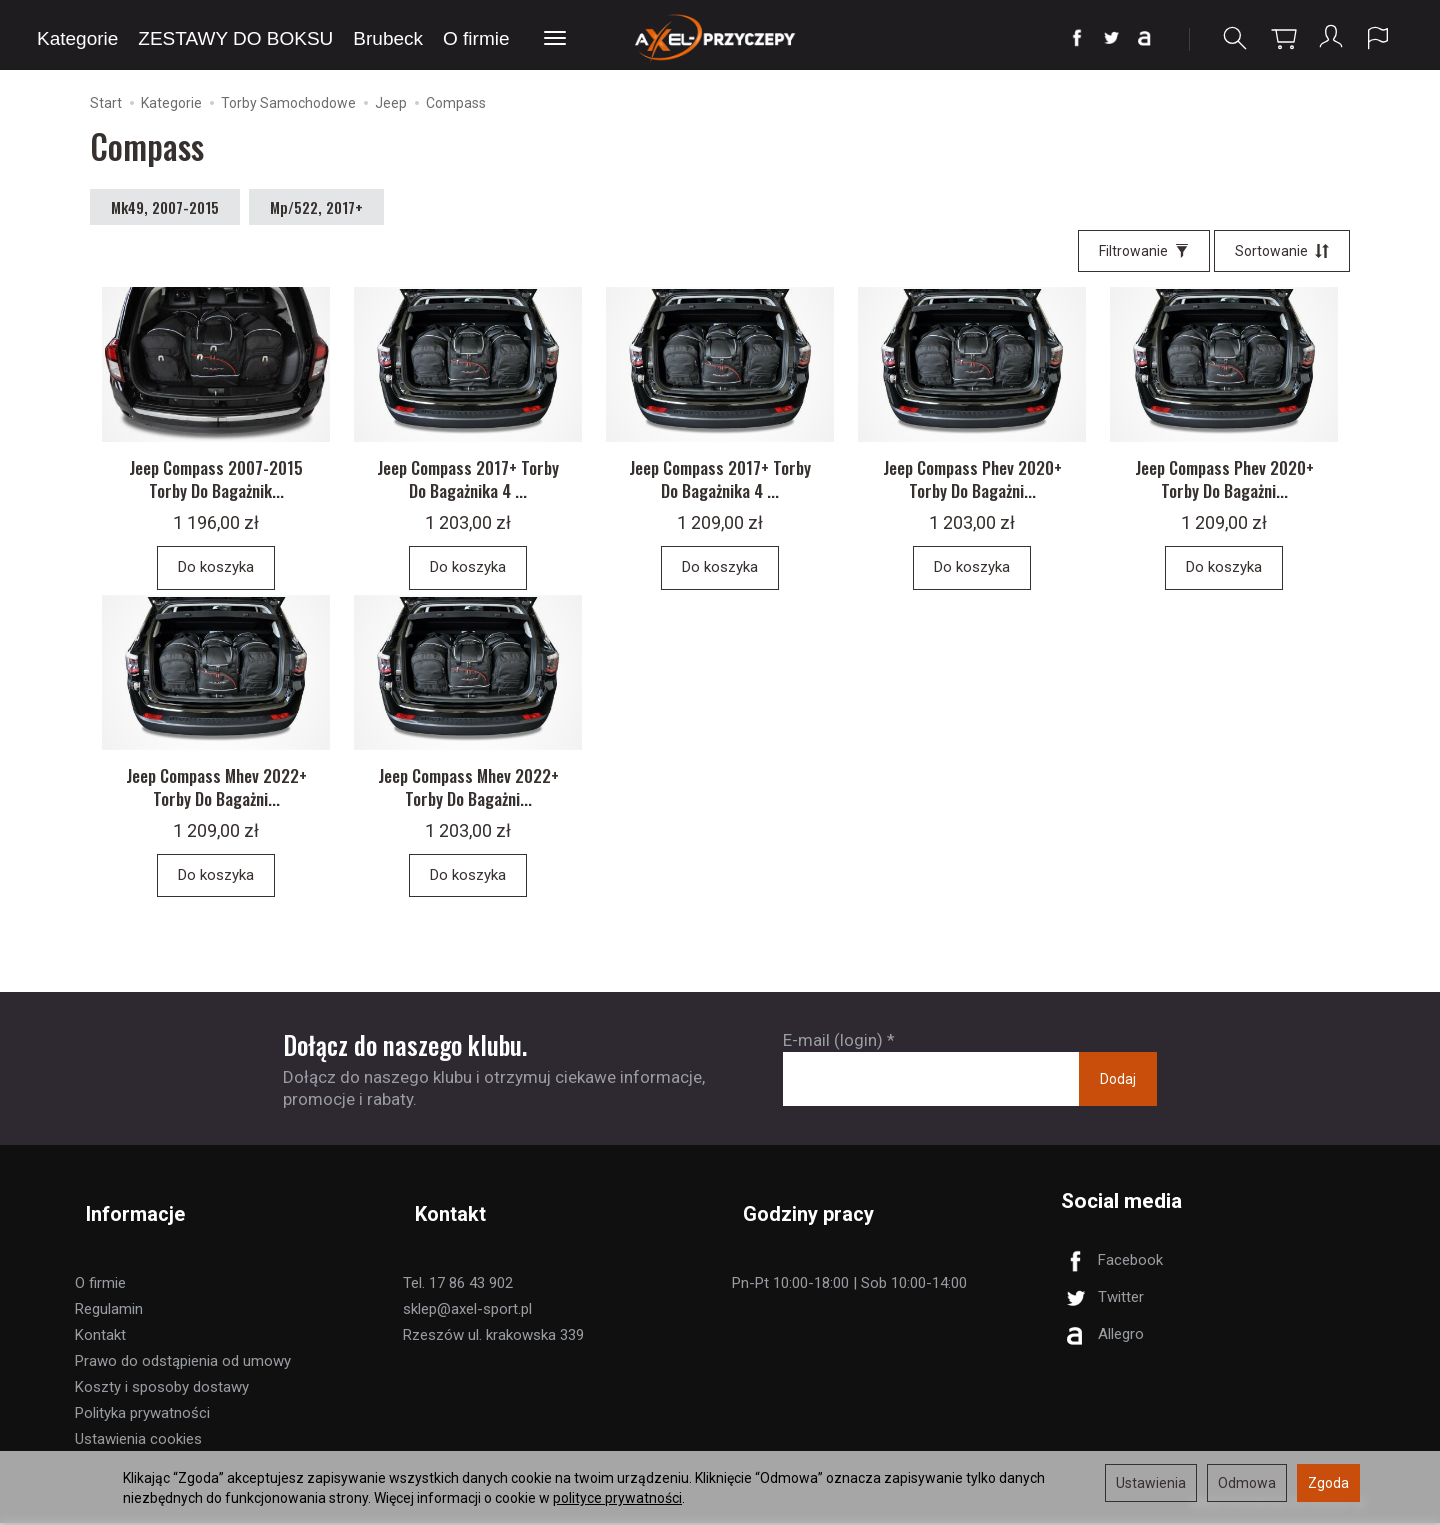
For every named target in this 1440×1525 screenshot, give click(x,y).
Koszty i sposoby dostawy (162, 1389)
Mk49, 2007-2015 (165, 212)
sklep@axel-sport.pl (467, 1311)
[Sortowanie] (1282, 256)
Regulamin (109, 1311)
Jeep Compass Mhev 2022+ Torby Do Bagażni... (216, 815)
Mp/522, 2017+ (316, 212)
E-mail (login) (833, 1069)
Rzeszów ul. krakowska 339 (493, 1337)
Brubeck (388, 38)
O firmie (476, 38)
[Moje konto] (1329, 38)
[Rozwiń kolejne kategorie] (555, 39)
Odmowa (1247, 1483)
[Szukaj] (1231, 38)
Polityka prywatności (142, 1415)
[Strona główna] (720, 37)
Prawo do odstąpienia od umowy (183, 1363)
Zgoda (1328, 1483)
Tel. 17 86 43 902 (458, 1285)
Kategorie (77, 38)
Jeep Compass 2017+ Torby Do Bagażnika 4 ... (468, 496)
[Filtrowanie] (1144, 256)
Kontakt (100, 1337)
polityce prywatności (617, 1498)
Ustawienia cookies (138, 1441)
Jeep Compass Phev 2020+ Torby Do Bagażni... (972, 496)
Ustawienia (1151, 1483)
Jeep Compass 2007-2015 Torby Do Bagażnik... (216, 496)
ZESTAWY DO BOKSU (235, 38)
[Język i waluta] (1378, 38)
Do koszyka (216, 584)
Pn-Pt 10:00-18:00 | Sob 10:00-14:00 (849, 1285)
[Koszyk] (1280, 38)
